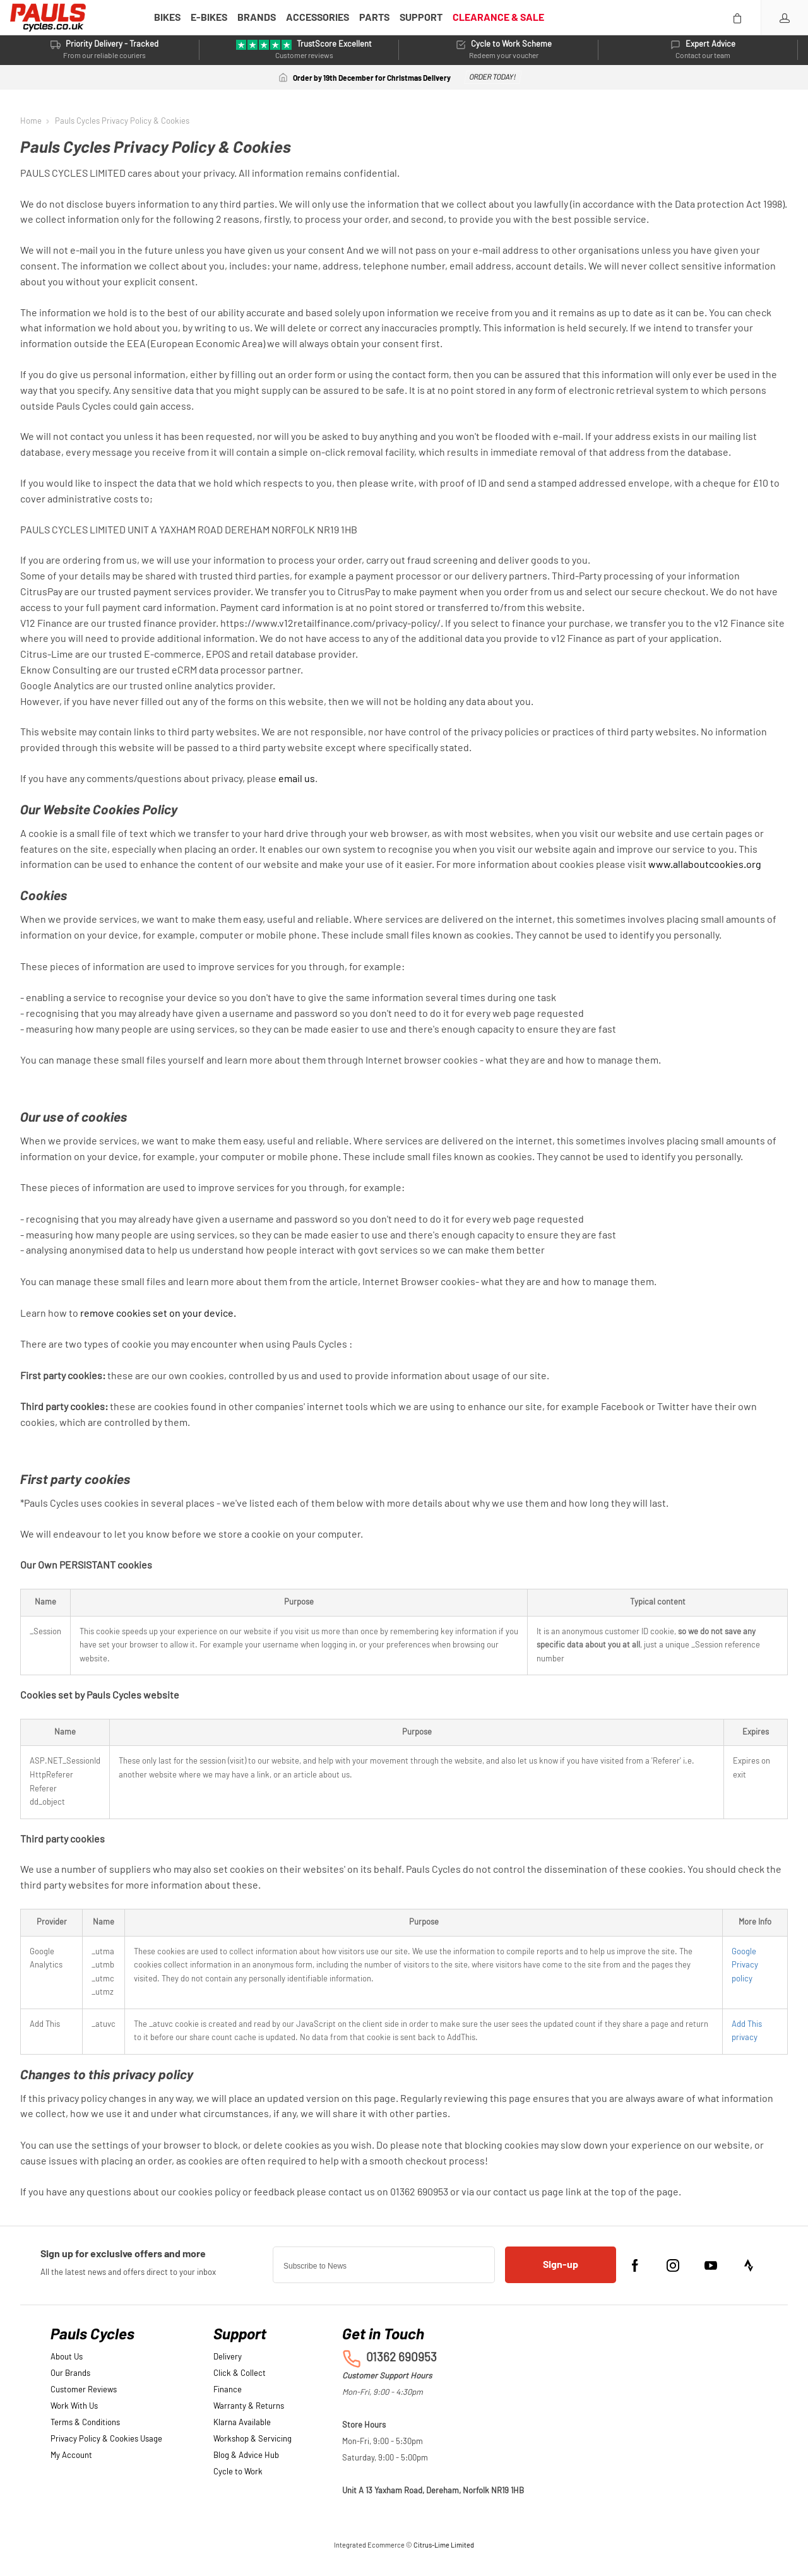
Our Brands (70, 2374)
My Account (71, 2456)
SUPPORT (421, 18)
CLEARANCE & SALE (498, 18)
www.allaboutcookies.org (704, 865)
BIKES (167, 18)
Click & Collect (239, 2374)
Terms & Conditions (85, 2423)
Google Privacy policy (745, 1965)
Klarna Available (242, 2423)
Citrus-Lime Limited (443, 2545)
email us (296, 779)
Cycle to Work (238, 2472)
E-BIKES (209, 18)
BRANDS (256, 18)
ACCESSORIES (317, 18)
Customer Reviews (83, 2390)
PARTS (374, 18)
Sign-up (560, 2265)
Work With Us (74, 2406)
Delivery (227, 2357)
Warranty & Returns (248, 2406)
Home (31, 121)
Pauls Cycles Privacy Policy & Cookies (122, 121)
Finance (227, 2390)
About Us (66, 2357)
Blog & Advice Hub (246, 2456)
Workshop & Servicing (252, 2439)
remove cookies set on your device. (158, 1314)
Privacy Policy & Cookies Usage (106, 2439)
